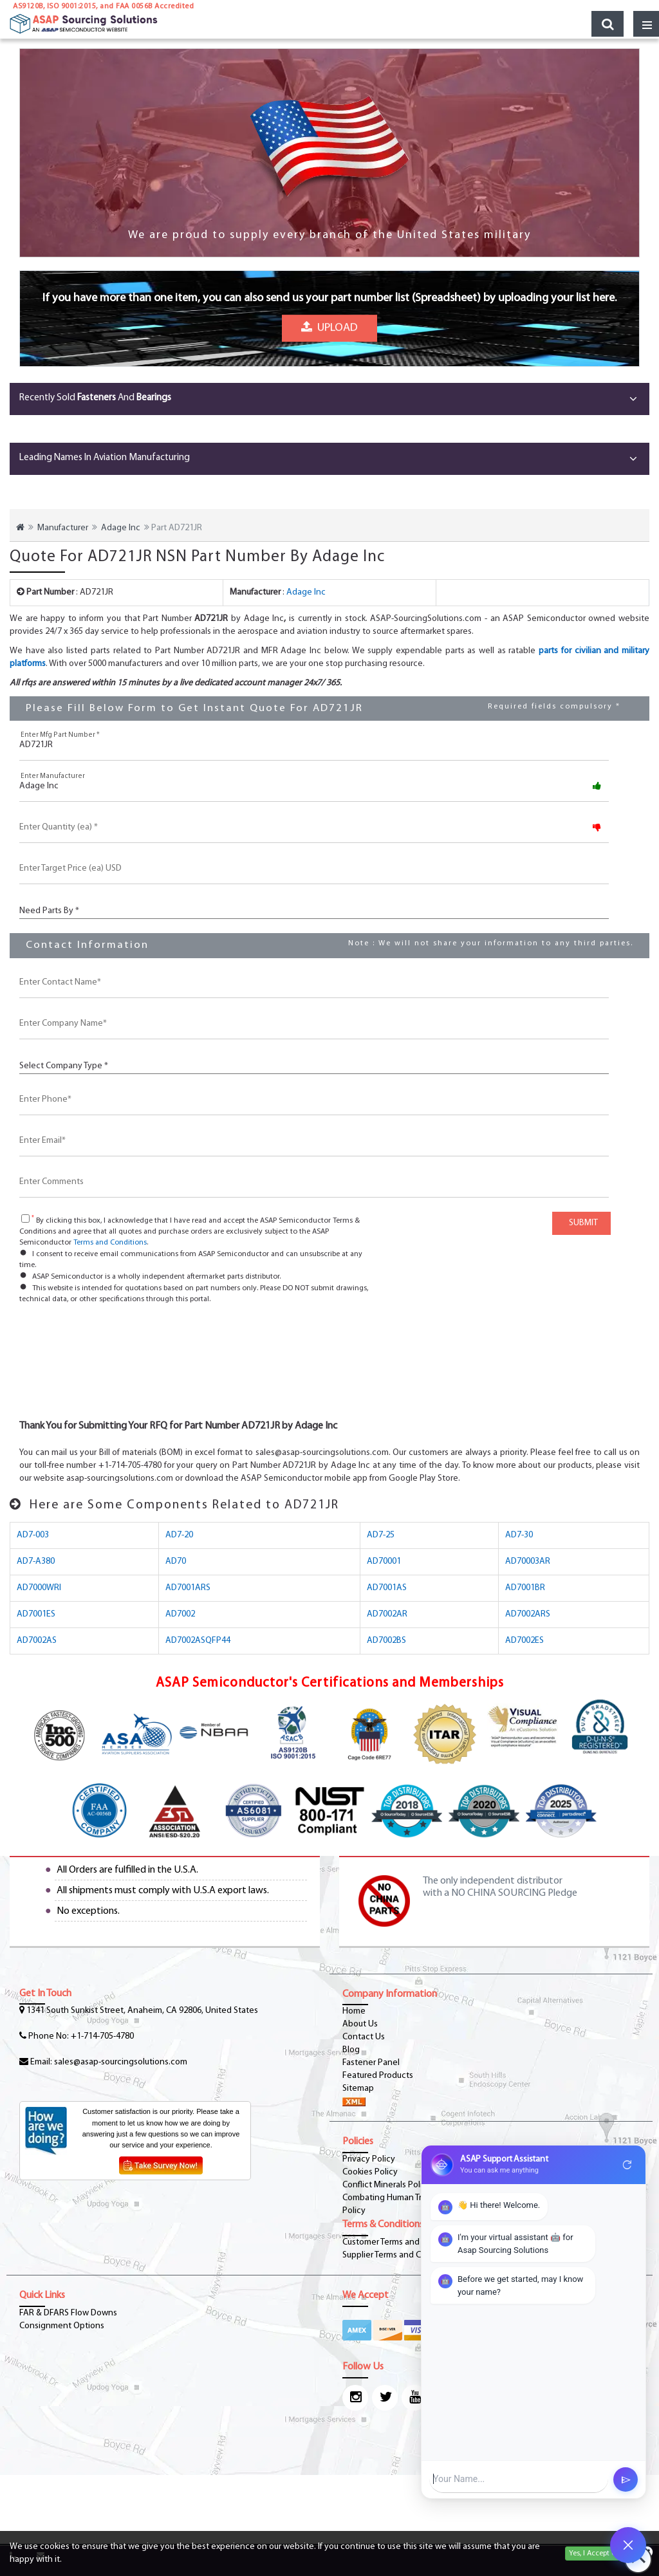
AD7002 (180, 1614)
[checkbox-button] (25, 1218)
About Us (360, 2024)
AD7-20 (179, 1535)
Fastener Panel (371, 2063)
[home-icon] (20, 528)
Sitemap (358, 2088)
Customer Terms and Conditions (402, 2242)
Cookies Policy (370, 2172)
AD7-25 (380, 1535)
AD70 (175, 1561)
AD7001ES (36, 1614)
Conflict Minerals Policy (386, 2185)
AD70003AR (527, 1561)
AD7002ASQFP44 (197, 1640)
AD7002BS (386, 1640)
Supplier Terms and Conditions (400, 2255)
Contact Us (363, 2037)
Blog (351, 2050)
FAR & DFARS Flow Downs (68, 2313)
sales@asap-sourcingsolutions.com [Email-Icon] (120, 2062)
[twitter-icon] (385, 2398)
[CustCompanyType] (314, 1064)
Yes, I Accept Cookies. (604, 2553)
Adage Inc (120, 528)
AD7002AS (37, 1640)
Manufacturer (62, 528)
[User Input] (518, 2479)
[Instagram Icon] (355, 2398)
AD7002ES (524, 1640)
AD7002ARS (527, 1614)
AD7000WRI (39, 1588)
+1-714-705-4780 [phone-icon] (102, 2036)
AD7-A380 (36, 1561)
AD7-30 (519, 1535)
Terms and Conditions (110, 1242)
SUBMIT (581, 1223)
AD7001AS (387, 1588)
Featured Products (377, 2075)
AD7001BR (525, 1588)
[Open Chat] (628, 2545)
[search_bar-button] (607, 24)
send (625, 2480)
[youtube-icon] (414, 2398)
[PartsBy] (314, 909)
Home (354, 2011)
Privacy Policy (368, 2159)
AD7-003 (33, 1535)
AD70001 (384, 1561)
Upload (329, 327)
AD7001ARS (187, 1588)
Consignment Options (61, 2326)
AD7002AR (387, 1614)
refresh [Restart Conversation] (627, 2165)
